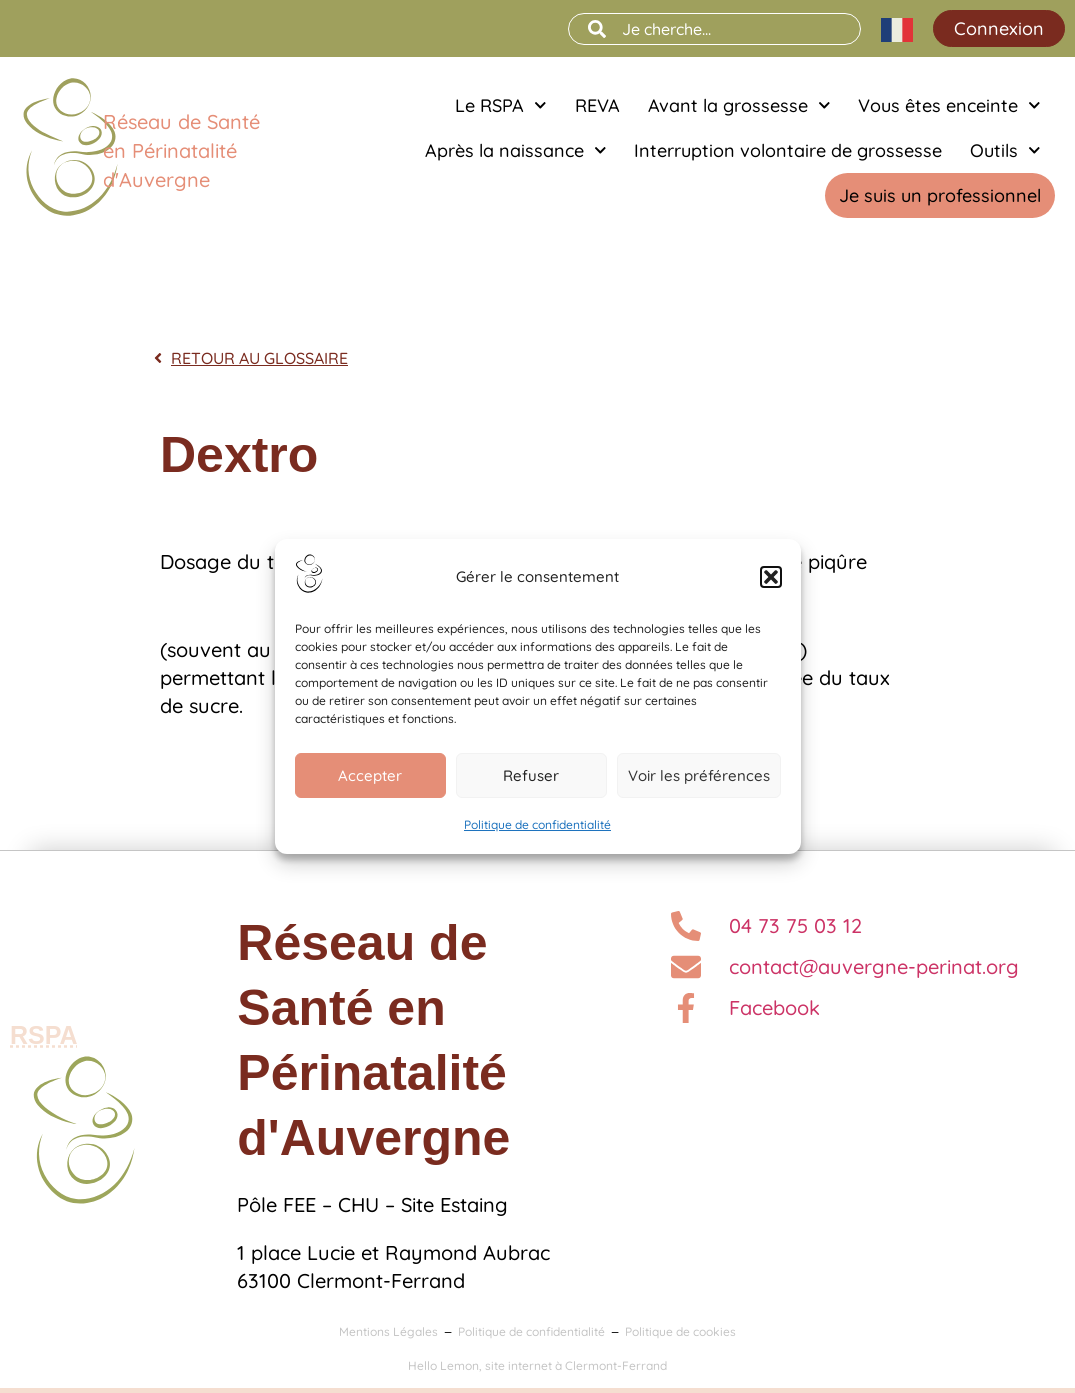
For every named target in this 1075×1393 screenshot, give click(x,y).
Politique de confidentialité (537, 824)
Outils (1005, 150)
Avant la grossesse (739, 105)
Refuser (531, 775)
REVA (597, 105)
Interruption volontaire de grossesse (788, 150)
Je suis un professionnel (940, 195)
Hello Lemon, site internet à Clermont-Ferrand (537, 1365)
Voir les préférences (699, 775)
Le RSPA (501, 105)
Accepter (370, 775)
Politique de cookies (680, 1331)
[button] (771, 577)
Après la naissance (516, 150)
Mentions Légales (388, 1331)
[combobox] (714, 29)
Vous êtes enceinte (949, 105)
